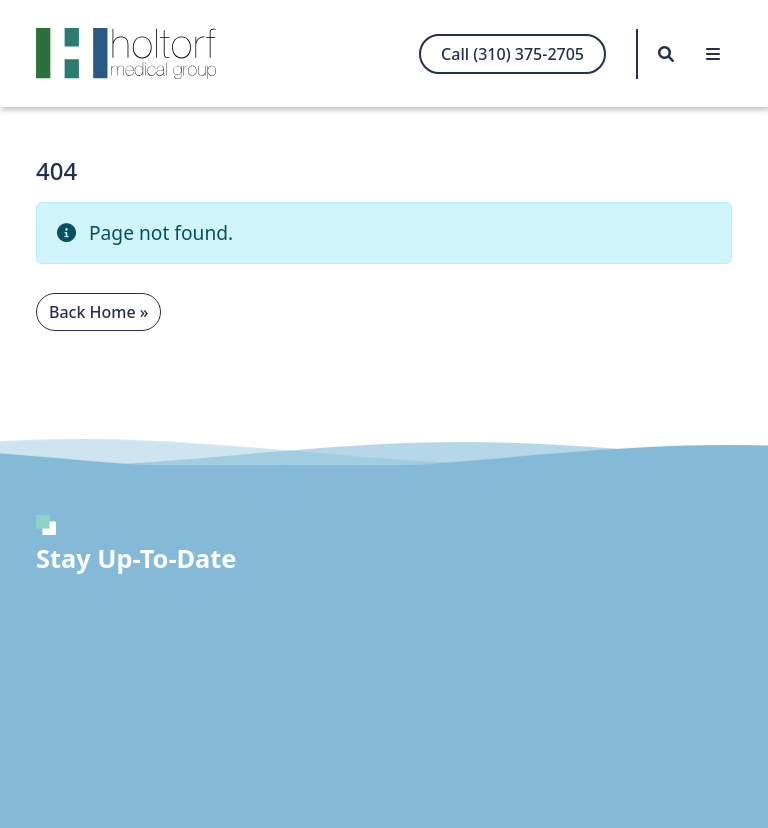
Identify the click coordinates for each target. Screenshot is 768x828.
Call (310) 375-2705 (512, 54)
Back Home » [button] (98, 312)
